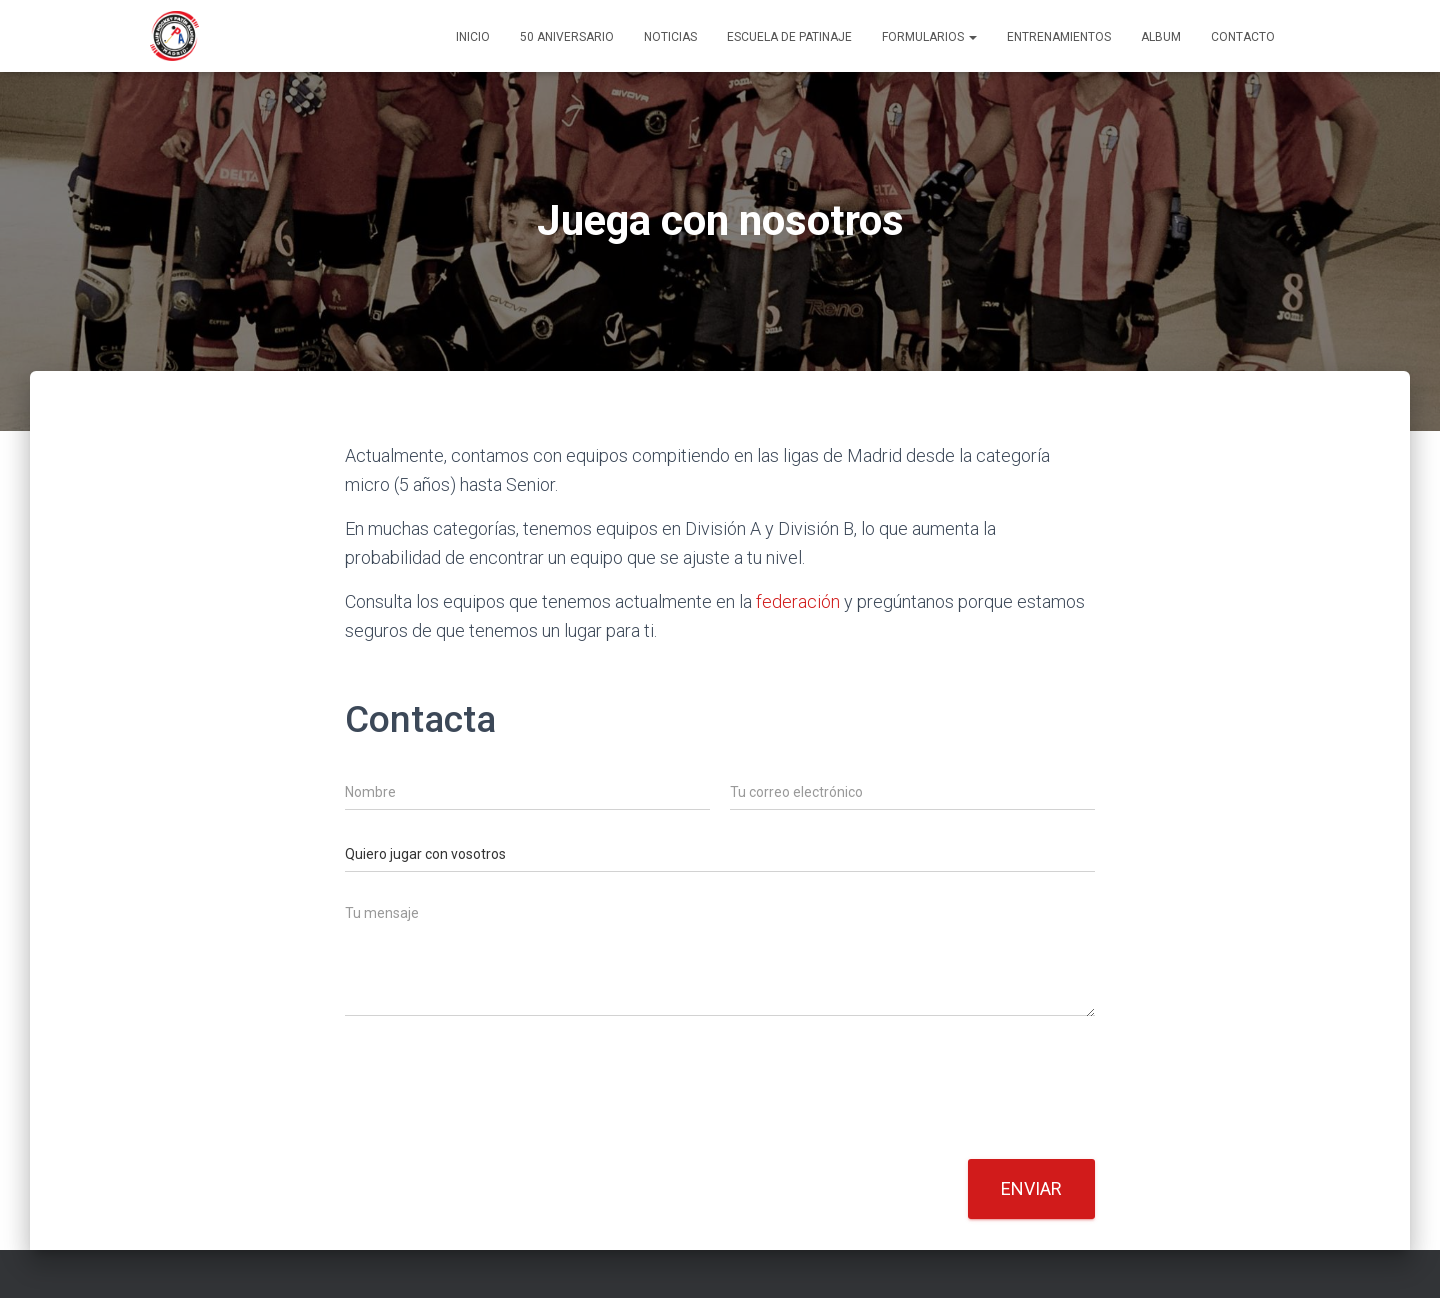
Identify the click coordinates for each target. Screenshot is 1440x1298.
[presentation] (497, 1126)
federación (798, 601)
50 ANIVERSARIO (567, 37)
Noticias (670, 37)
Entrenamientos (1059, 37)
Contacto (1243, 37)
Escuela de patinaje (789, 37)
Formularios (929, 37)
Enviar (1031, 1188)
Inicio (473, 37)
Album (1161, 37)
